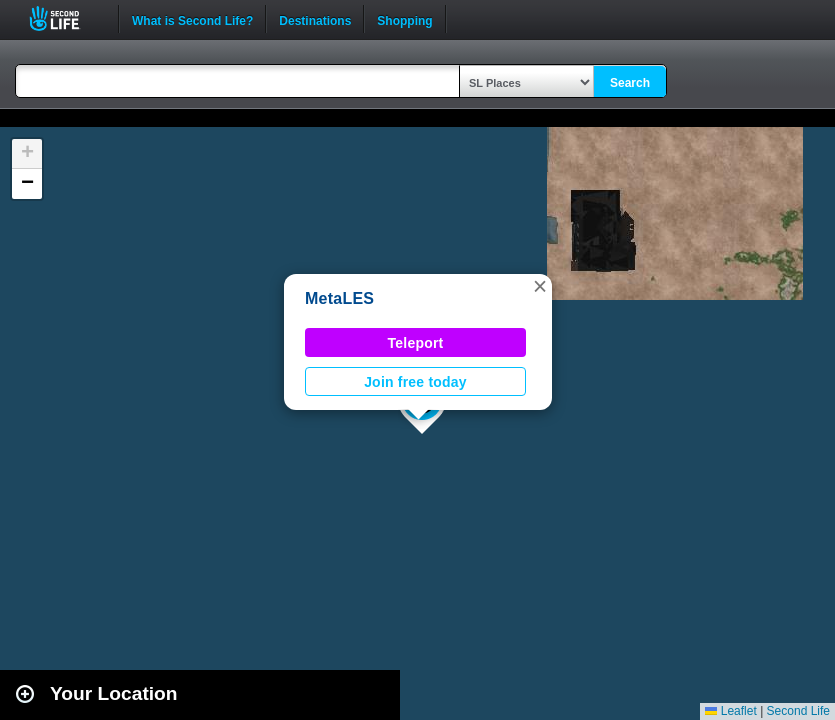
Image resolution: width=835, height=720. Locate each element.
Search (630, 83)
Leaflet (730, 711)
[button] (540, 286)
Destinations (315, 19)
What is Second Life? (192, 19)
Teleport (416, 343)
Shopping (404, 19)
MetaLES (339, 298)
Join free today (415, 382)
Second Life (65, 18)
